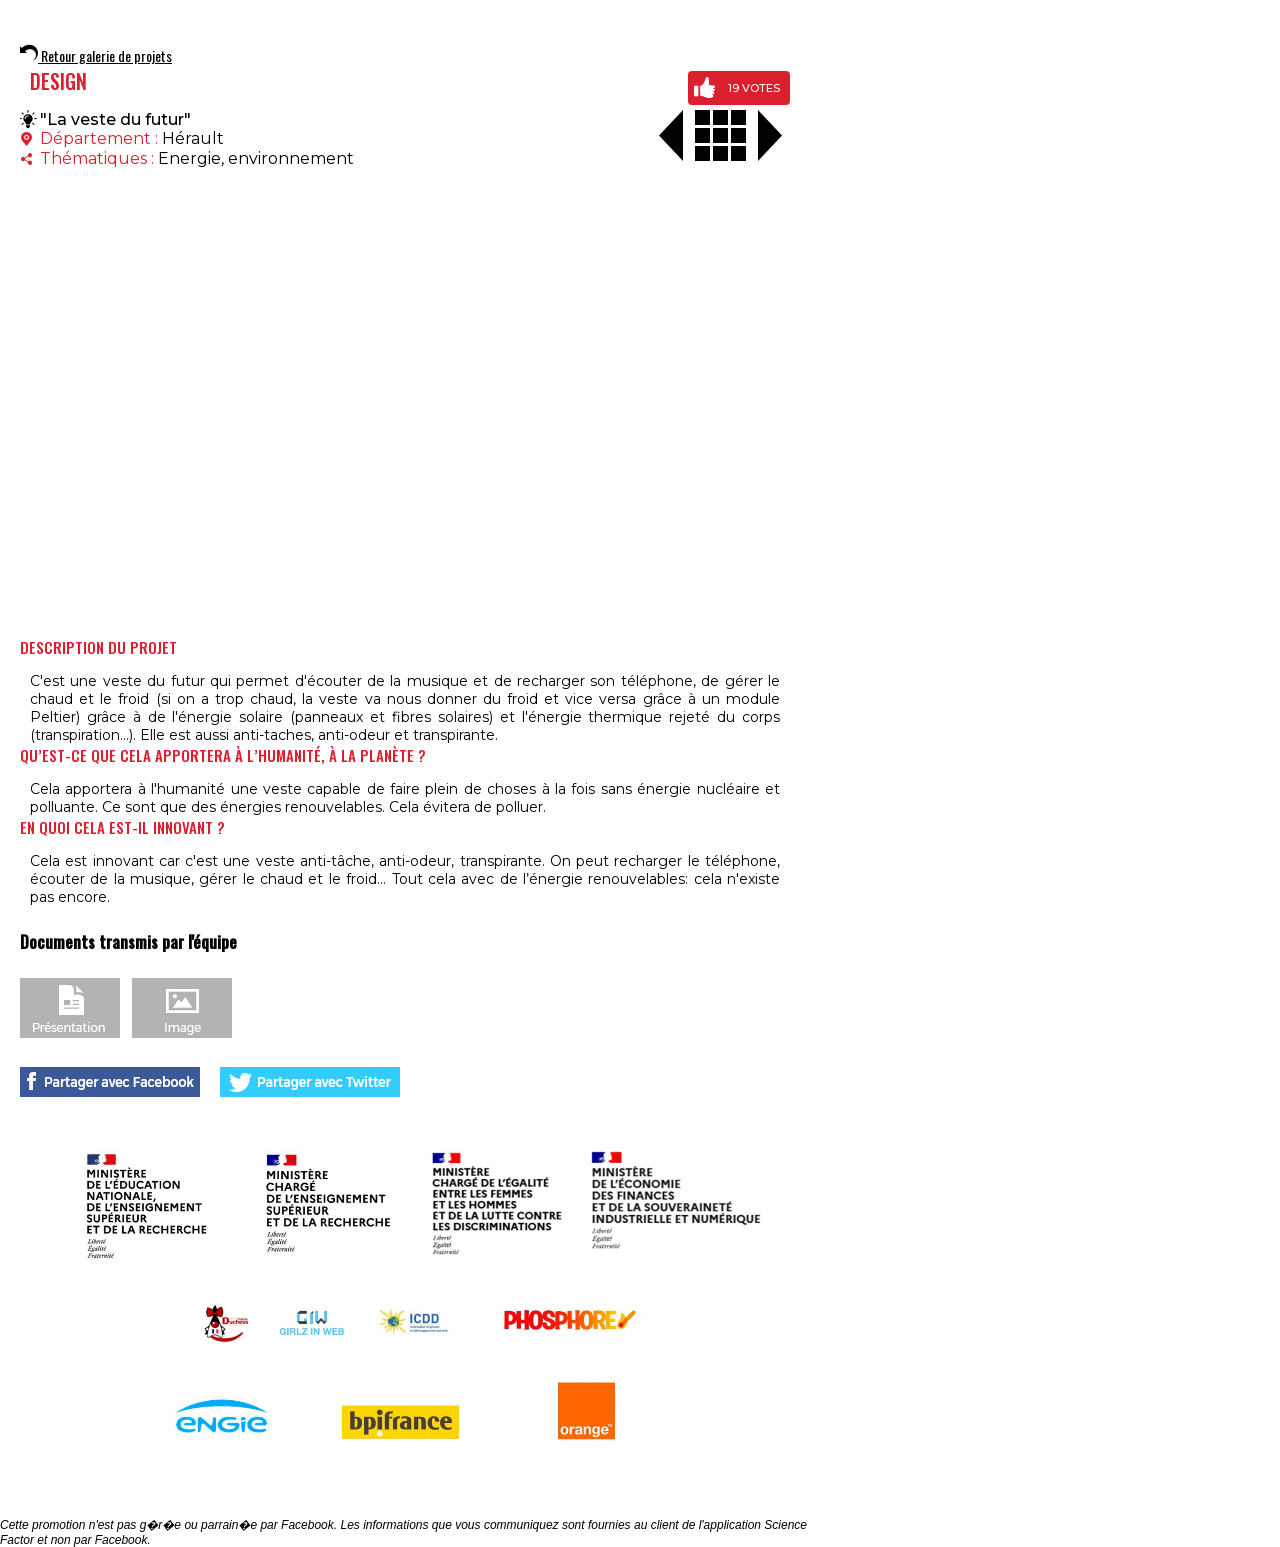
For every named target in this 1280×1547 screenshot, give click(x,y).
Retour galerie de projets (96, 55)
